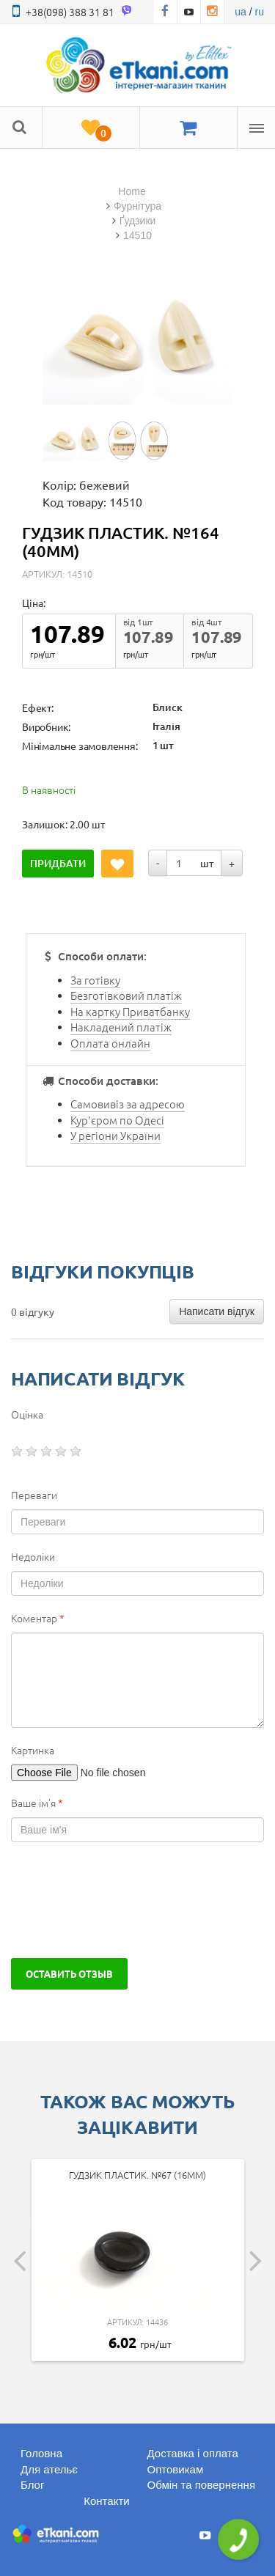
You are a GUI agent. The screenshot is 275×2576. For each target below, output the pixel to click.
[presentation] (122, 1900)
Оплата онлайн (110, 1042)
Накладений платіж (121, 1026)
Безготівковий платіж (126, 995)
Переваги (34, 1494)
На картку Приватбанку (130, 1011)
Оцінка (27, 1414)
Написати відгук (216, 1311)
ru (259, 12)
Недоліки (33, 1556)
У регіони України (115, 1135)
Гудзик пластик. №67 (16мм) (137, 2175)
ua (240, 12)
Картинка (32, 1750)
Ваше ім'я (37, 1802)
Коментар (38, 1618)
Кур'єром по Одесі (117, 1119)
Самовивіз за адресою (127, 1103)
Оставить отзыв (69, 1973)
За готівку (95, 979)
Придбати (58, 863)
